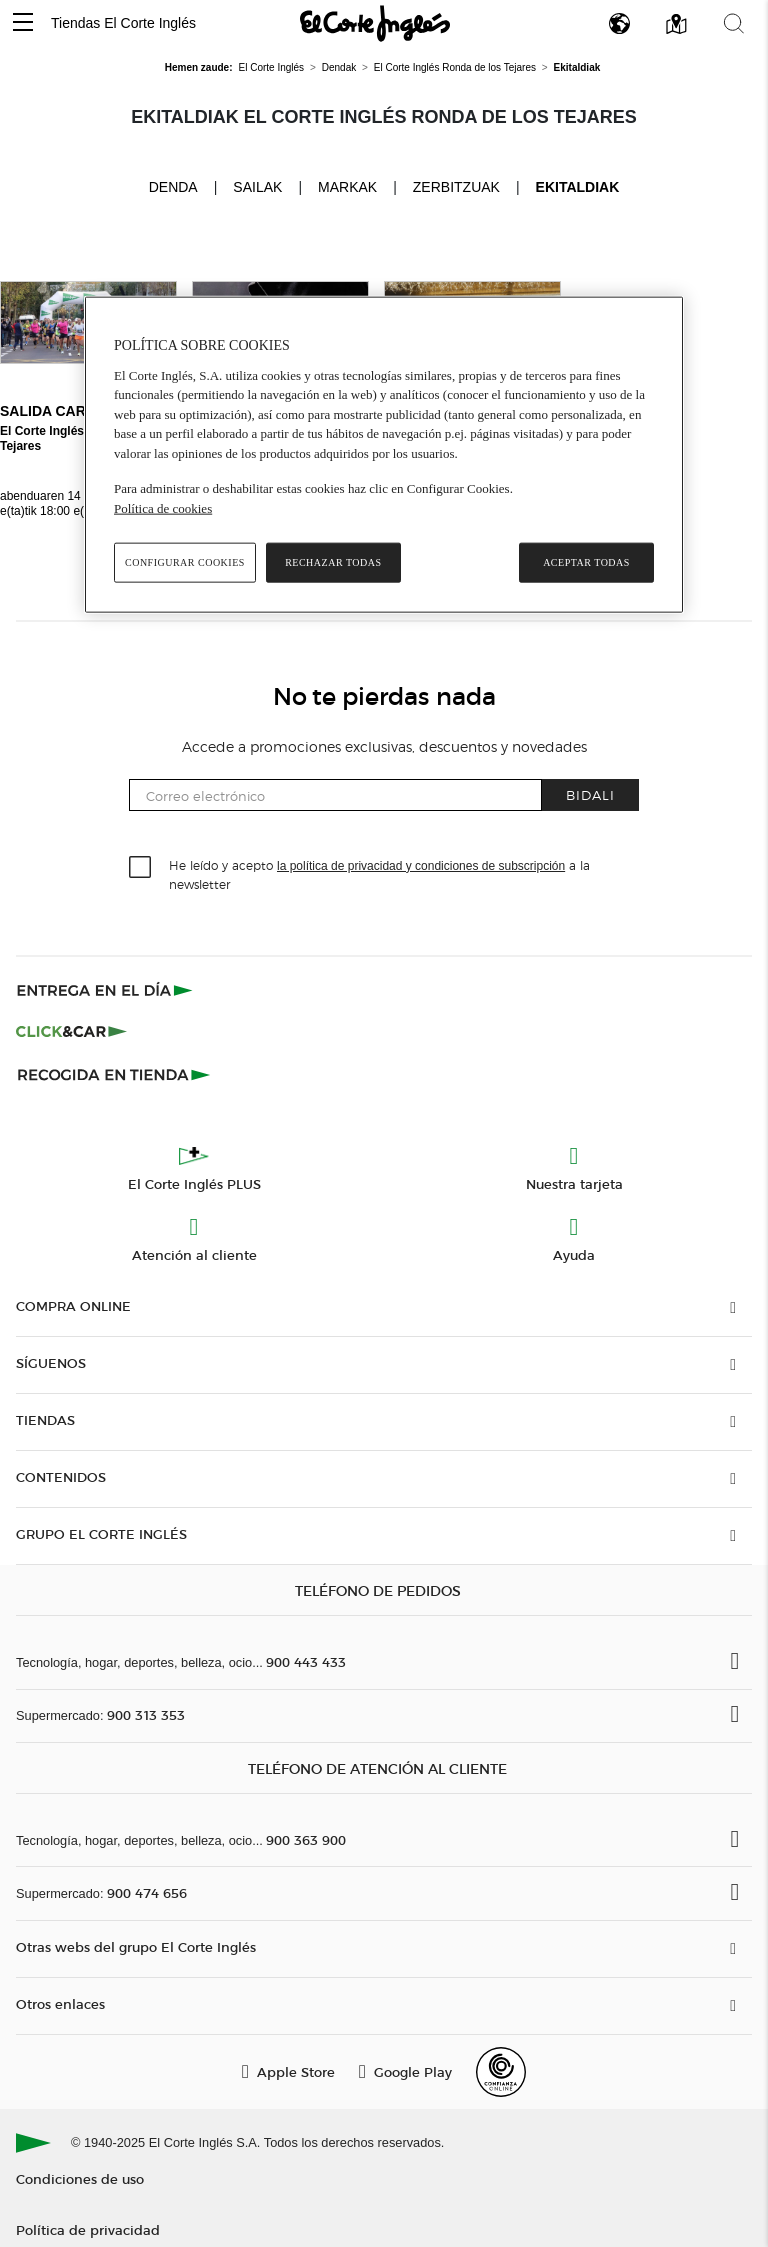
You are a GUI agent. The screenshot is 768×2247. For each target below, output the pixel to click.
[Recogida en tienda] (114, 1074)
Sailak (257, 187)
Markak (347, 187)
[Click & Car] (71, 1032)
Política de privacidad (88, 2229)
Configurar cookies (185, 562)
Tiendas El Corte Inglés (123, 23)
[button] (23, 23)
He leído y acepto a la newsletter (379, 874)
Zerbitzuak (456, 187)
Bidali (590, 794)
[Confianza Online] (501, 2072)
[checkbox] (141, 868)
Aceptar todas (586, 562)
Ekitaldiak (578, 187)
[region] (384, 455)
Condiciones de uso (80, 2178)
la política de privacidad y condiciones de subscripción (421, 866)
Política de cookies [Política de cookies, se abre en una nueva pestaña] (163, 507)
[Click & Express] (106, 990)
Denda (173, 186)
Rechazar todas (333, 562)
